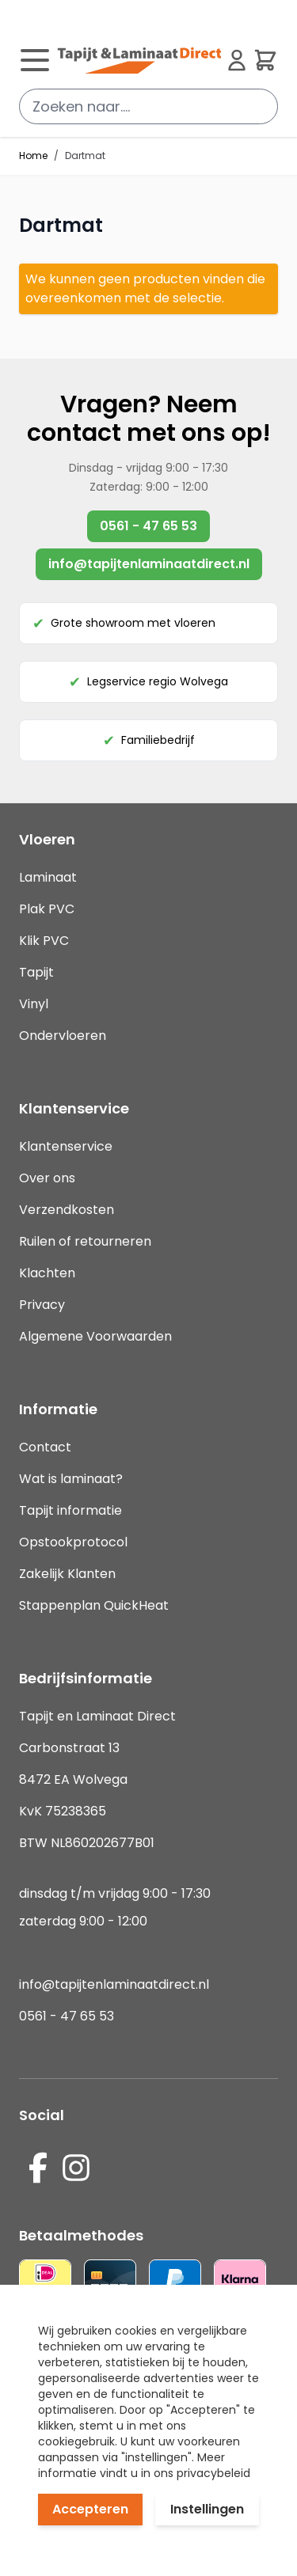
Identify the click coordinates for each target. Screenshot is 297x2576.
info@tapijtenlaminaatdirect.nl (148, 564)
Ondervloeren (62, 1035)
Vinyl (33, 1004)
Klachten (47, 1273)
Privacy (42, 1305)
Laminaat (48, 877)
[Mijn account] (236, 60)
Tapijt (36, 972)
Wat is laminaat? (72, 1479)
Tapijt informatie (70, 1510)
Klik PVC (44, 940)
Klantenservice (65, 1146)
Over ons (47, 1178)
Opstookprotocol (73, 1542)
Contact (45, 1447)
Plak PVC (46, 909)
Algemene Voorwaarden (95, 1336)
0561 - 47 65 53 (148, 526)
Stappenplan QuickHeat (94, 1605)
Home (33, 156)
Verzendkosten (66, 1210)
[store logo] (139, 60)
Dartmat (85, 156)
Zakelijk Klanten (67, 1574)
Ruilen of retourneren (85, 1241)
